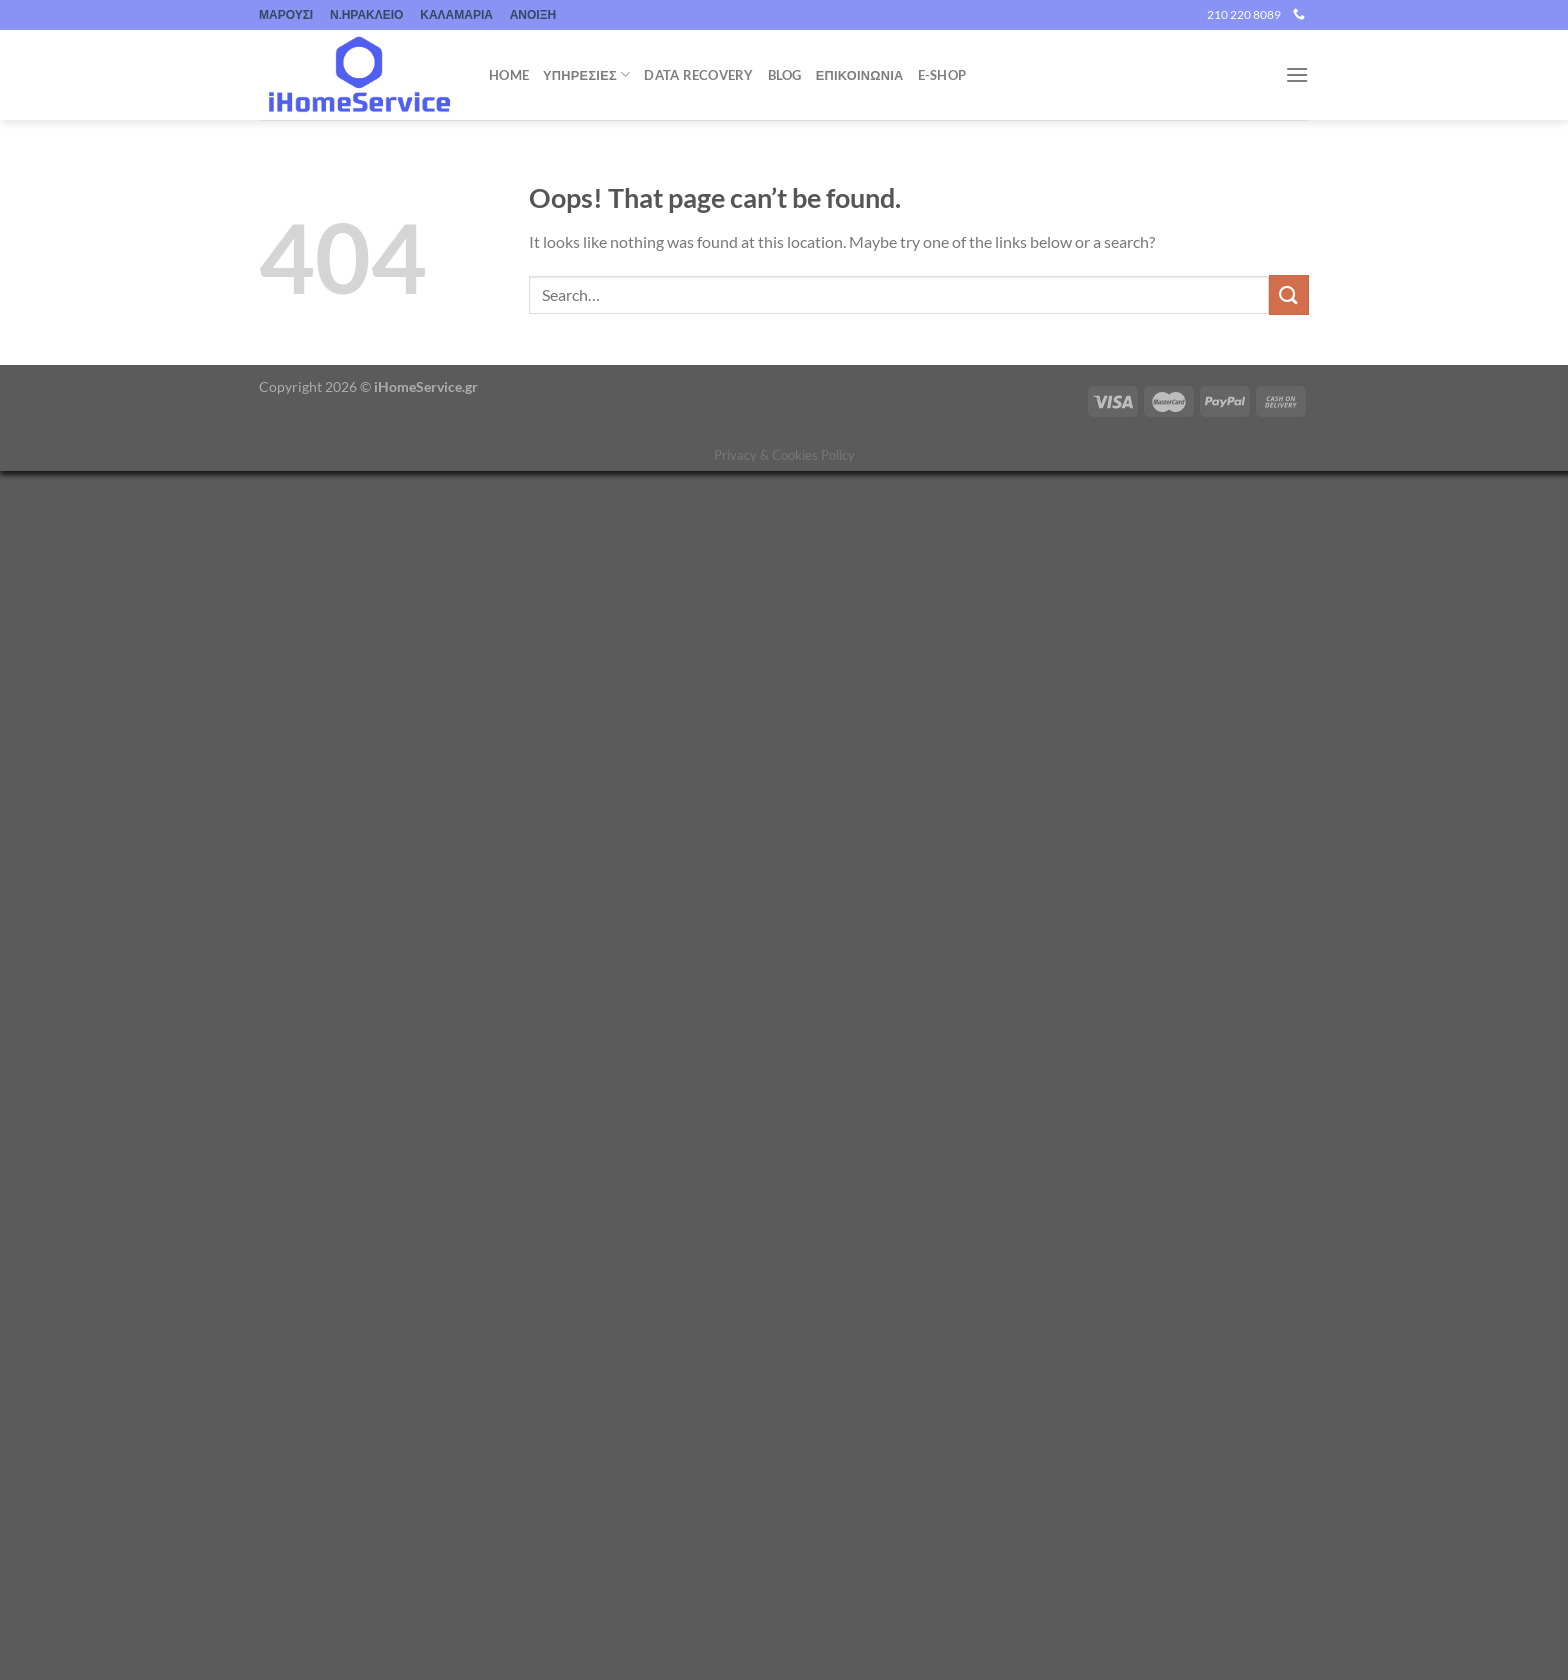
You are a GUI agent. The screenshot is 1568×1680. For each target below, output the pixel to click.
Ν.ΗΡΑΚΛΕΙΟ (366, 14)
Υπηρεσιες (586, 74)
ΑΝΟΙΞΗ (533, 14)
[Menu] (1297, 74)
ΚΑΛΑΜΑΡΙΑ (456, 14)
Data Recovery (698, 75)
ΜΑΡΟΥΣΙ (286, 14)
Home (509, 75)
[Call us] (1299, 15)
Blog (785, 75)
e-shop (942, 75)
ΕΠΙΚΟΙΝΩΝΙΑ (860, 75)
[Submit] (1289, 294)
